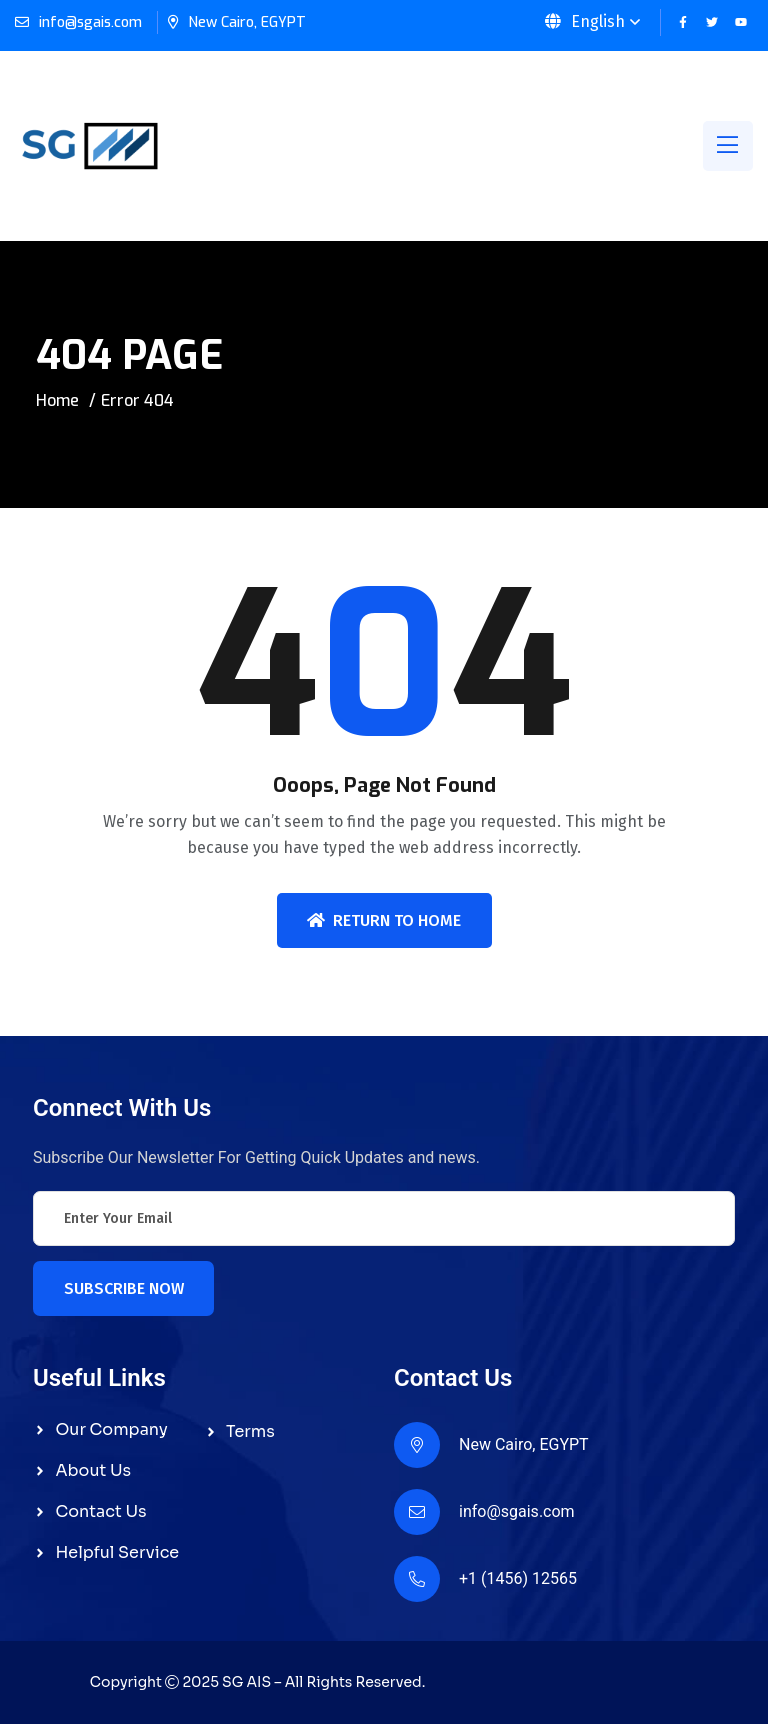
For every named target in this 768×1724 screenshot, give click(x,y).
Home (57, 400)
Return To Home (384, 920)
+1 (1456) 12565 (518, 1578)
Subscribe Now (124, 1288)
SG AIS (246, 1682)
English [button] (585, 21)
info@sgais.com (90, 22)
